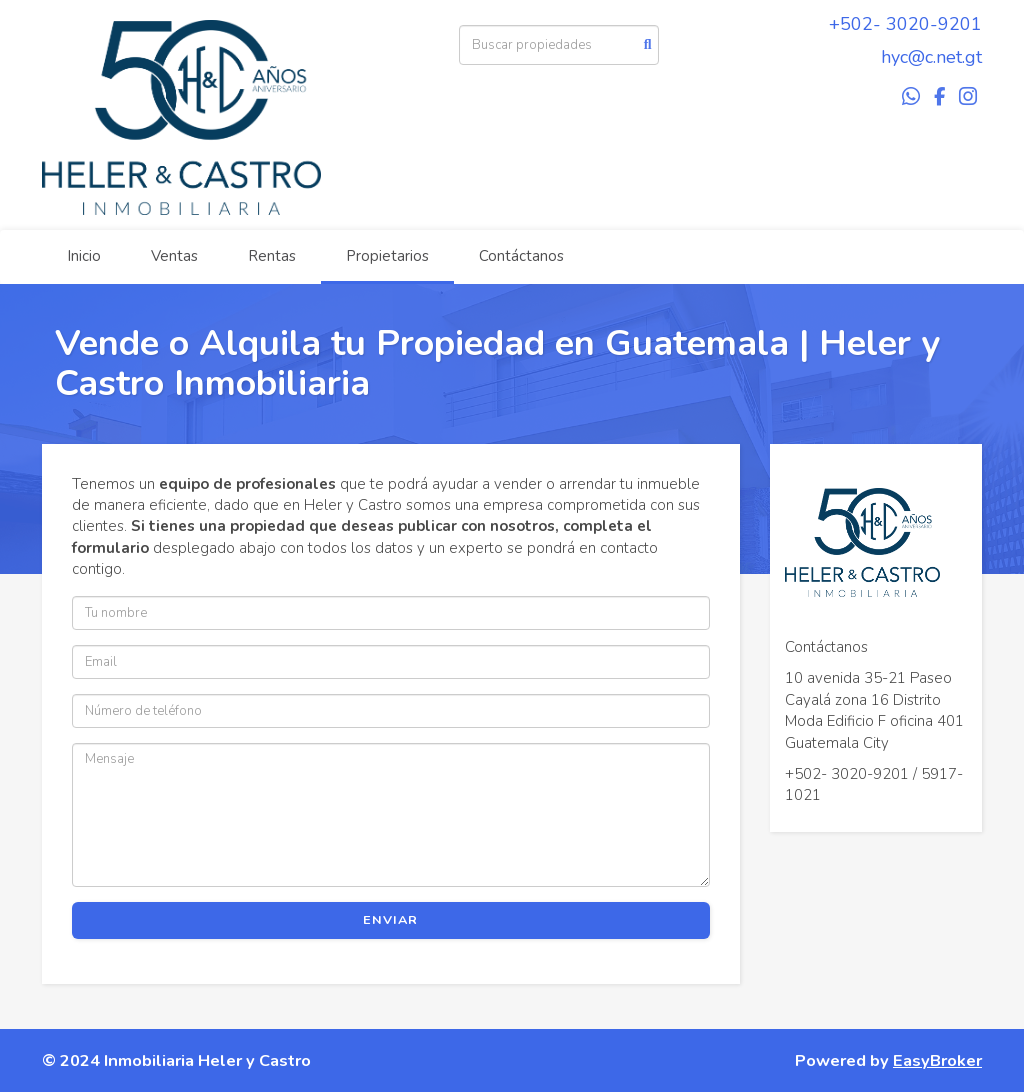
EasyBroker (937, 1060)
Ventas (174, 256)
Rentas (272, 256)
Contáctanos (521, 256)
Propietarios (387, 256)
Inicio (84, 256)
